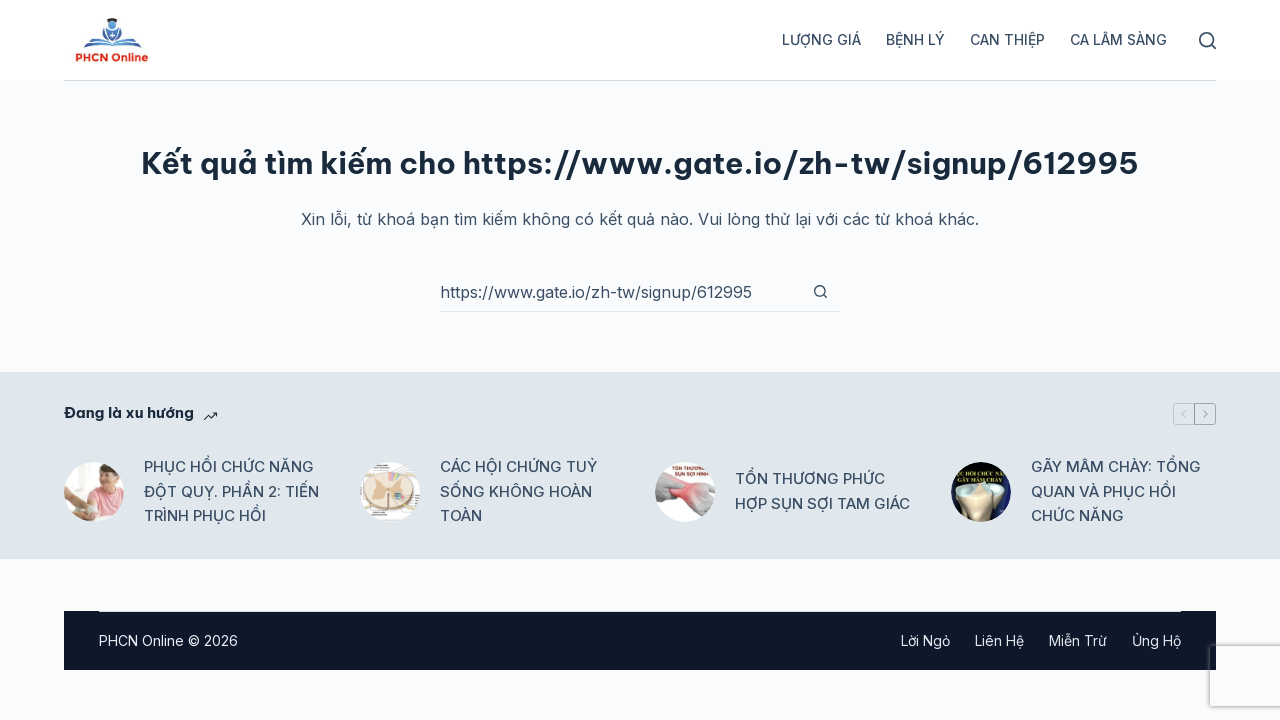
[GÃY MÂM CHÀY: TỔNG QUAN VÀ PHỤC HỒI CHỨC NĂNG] (981, 492)
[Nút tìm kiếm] (820, 292)
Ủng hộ (1156, 640)
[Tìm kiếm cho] (620, 292)
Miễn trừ (1078, 640)
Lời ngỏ (925, 640)
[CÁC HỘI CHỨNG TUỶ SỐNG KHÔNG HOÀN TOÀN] (390, 492)
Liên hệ (999, 640)
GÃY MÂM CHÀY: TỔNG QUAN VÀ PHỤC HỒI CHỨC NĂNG (1116, 491)
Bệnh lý (915, 39)
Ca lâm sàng (1118, 39)
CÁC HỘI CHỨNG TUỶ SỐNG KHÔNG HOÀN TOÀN (518, 491)
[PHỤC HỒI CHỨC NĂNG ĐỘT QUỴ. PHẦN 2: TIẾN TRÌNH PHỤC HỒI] (94, 492)
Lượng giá (821, 39)
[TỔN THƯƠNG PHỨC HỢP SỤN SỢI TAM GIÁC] (685, 492)
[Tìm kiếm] (1207, 40)
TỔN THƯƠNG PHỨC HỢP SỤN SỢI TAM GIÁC (822, 491)
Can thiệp (1007, 39)
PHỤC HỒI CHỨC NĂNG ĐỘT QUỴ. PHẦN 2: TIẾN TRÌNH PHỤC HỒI (231, 491)
